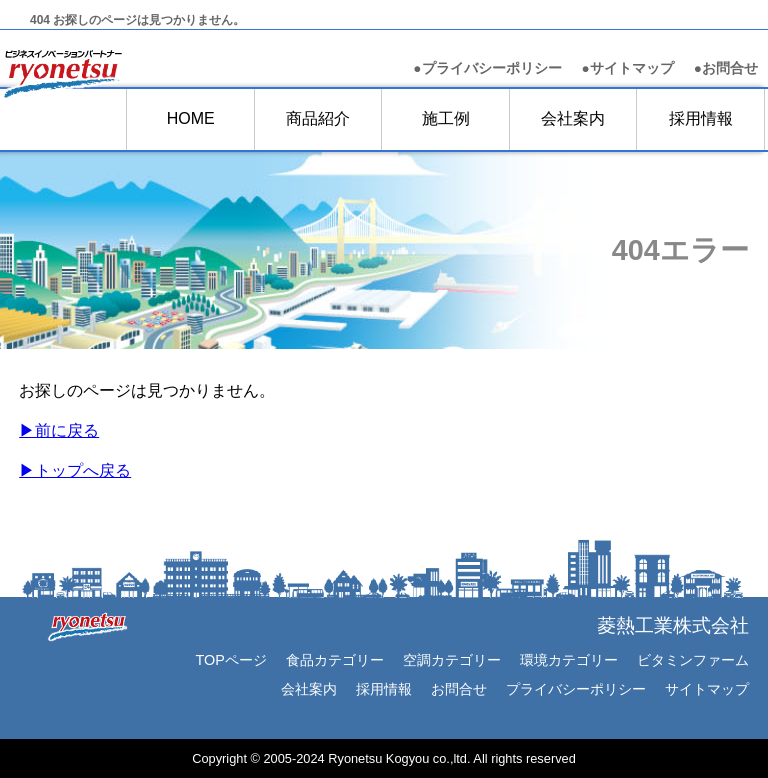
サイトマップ (707, 689)
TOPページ (230, 660)
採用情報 (701, 118)
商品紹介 (318, 118)
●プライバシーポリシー (487, 68)
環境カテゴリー (569, 660)
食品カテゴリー (335, 660)
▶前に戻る (59, 430)
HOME (191, 118)
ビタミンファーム (693, 660)
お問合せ (726, 68)
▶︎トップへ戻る (75, 470)
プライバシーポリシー (576, 689)
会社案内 (573, 118)
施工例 (446, 118)
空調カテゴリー (452, 660)
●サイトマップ (628, 68)
